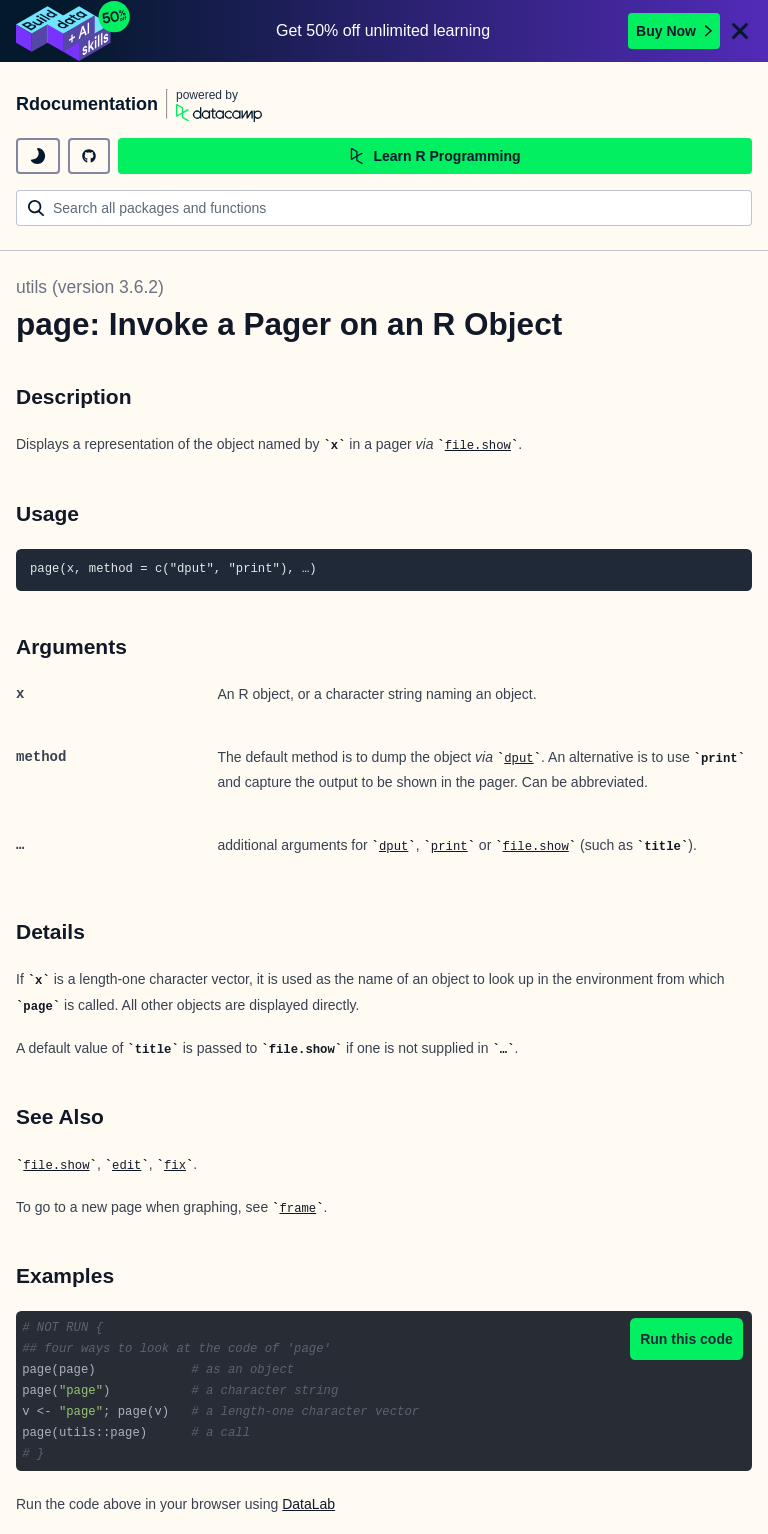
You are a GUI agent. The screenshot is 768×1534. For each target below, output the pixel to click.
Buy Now (674, 31)
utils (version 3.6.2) (90, 287)
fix (175, 1166)
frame (297, 1209)
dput (518, 759)
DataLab (308, 1504)
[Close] (740, 31)
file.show (478, 446)
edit (126, 1166)
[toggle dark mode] (38, 156)
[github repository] (89, 156)
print (449, 847)
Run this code (686, 1339)
